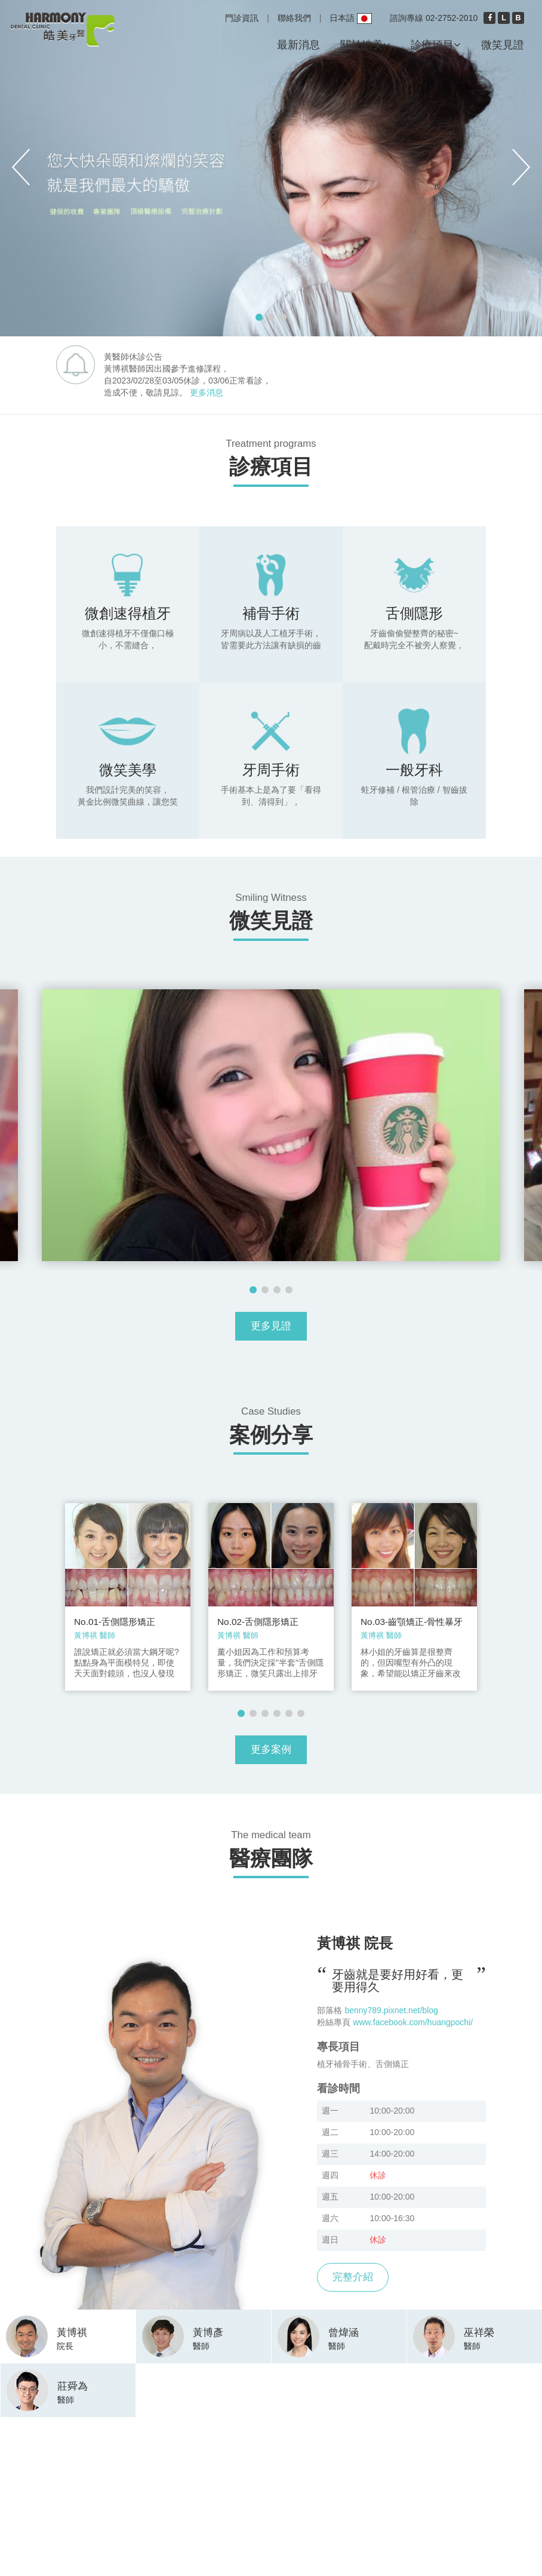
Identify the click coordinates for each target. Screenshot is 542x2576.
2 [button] (271, 317)
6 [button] (300, 1713)
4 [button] (288, 1289)
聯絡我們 (294, 18)
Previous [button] (21, 167)
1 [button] (259, 317)
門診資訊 (241, 18)
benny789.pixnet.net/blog (391, 2010)
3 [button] (283, 317)
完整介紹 (352, 2277)
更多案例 (271, 1749)
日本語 (350, 18)
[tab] (68, 2335)
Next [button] (521, 167)
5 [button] (288, 1713)
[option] (271, 168)
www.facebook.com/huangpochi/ (413, 2022)
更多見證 (271, 1326)
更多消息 (206, 392)
